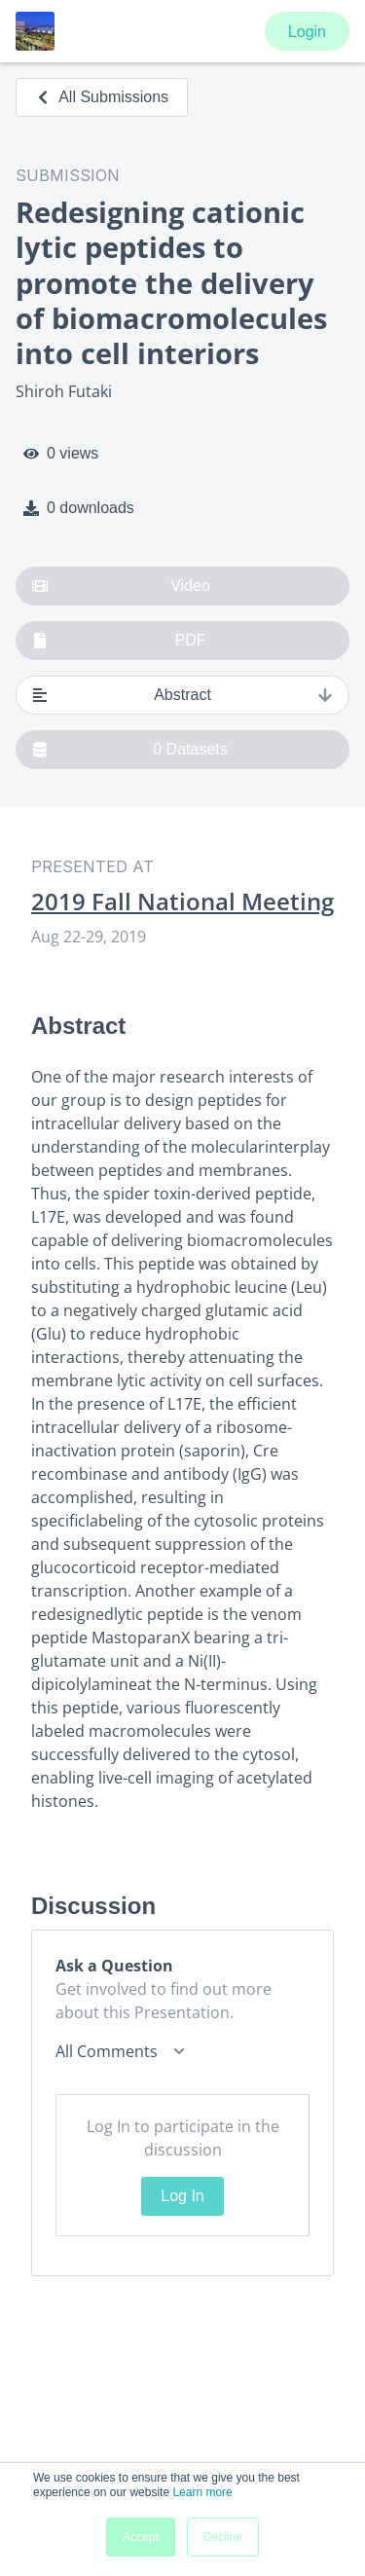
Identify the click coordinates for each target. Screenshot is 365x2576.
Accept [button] (141, 2537)
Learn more (202, 2492)
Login (307, 31)
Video (121, 586)
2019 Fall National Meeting (182, 901)
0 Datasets (130, 749)
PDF (119, 640)
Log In (182, 2196)
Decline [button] (222, 2537)
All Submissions (101, 97)
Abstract (182, 695)
